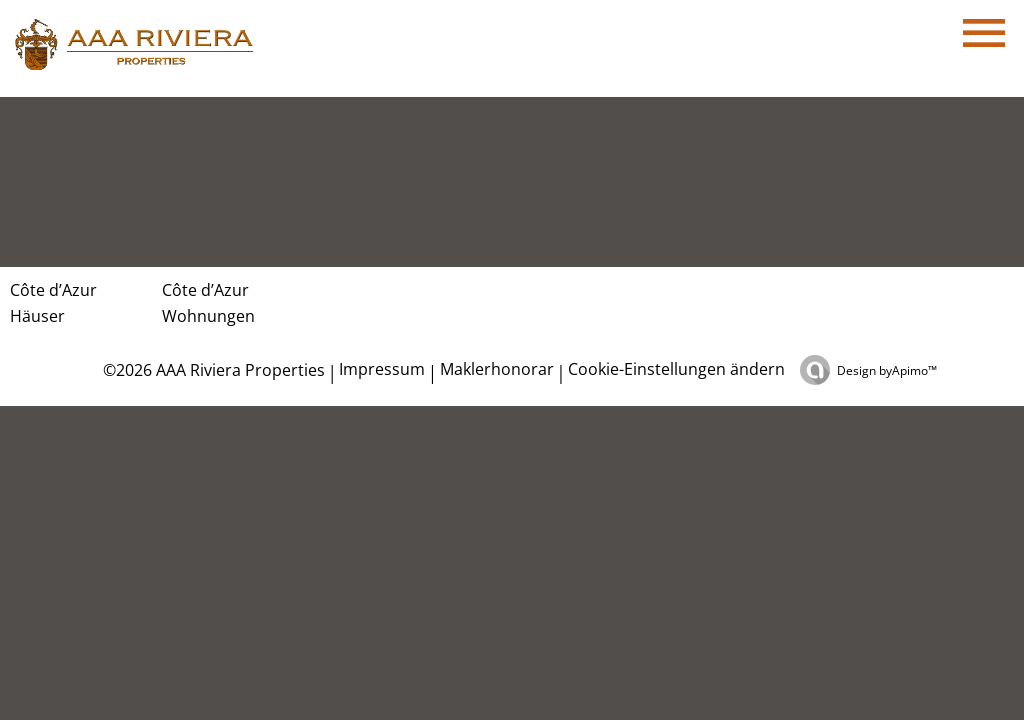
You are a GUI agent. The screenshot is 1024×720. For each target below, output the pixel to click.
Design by (887, 370)
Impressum (382, 369)
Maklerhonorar (497, 369)
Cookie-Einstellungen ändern (676, 369)
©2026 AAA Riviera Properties (212, 370)
